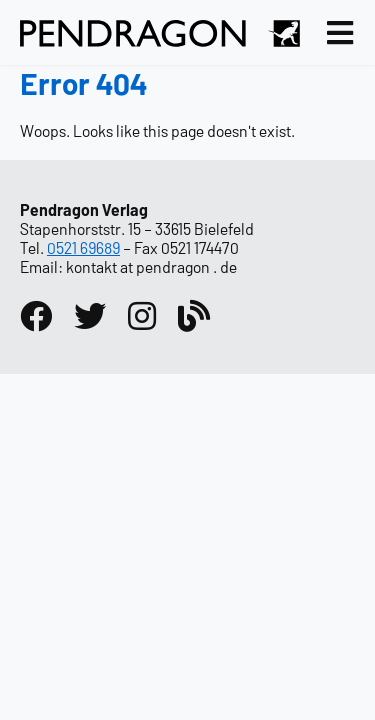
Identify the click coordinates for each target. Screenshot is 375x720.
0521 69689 (83, 247)
